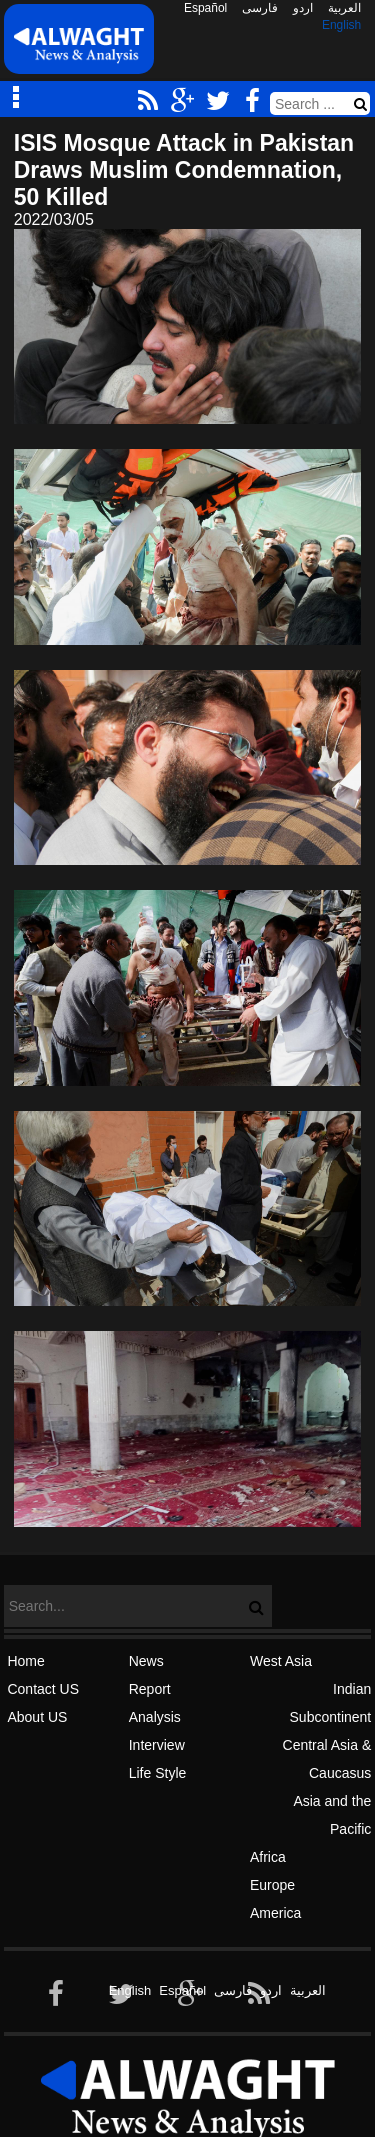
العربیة (344, 8)
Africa (268, 1857)
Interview (157, 1745)
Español (205, 8)
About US (37, 1717)
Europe (272, 1885)
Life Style (158, 1773)
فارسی (260, 8)
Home (25, 1661)
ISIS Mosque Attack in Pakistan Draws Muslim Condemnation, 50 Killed (184, 170)
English (341, 25)
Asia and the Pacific (332, 1815)
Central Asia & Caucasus (327, 1759)
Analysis (155, 1717)
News (146, 1661)
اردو (303, 8)
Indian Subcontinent (331, 1703)
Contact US (43, 1689)
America (275, 1913)
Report (150, 1689)
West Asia (281, 1661)
